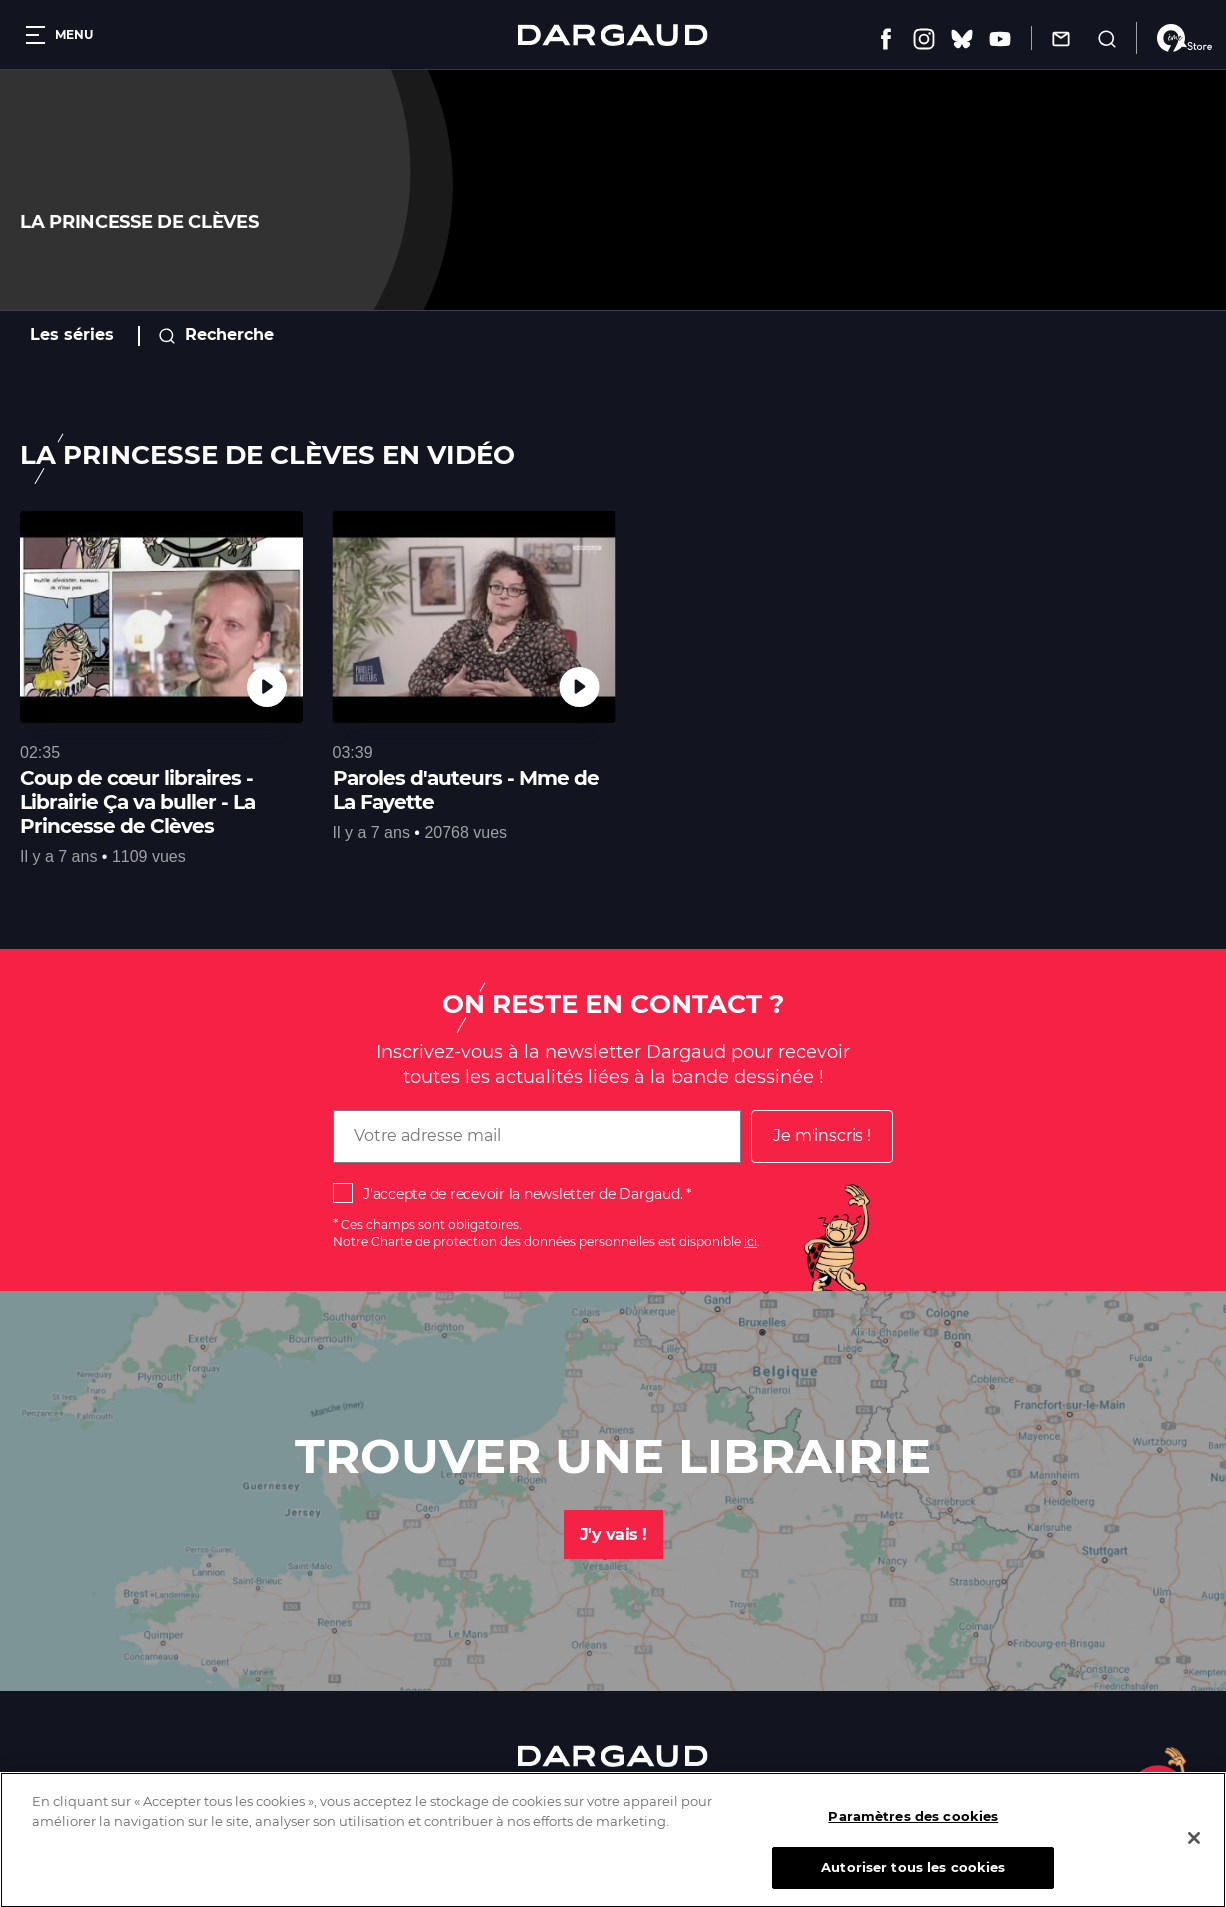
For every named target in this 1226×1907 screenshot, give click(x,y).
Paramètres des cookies (913, 1829)
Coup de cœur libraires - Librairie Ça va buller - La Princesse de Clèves (137, 802)
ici (750, 1241)
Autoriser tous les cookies (913, 1880)
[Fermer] (1194, 1851)
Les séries (72, 334)
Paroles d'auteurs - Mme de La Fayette (466, 790)
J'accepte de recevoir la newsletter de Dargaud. (522, 1194)
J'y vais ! (613, 1534)
